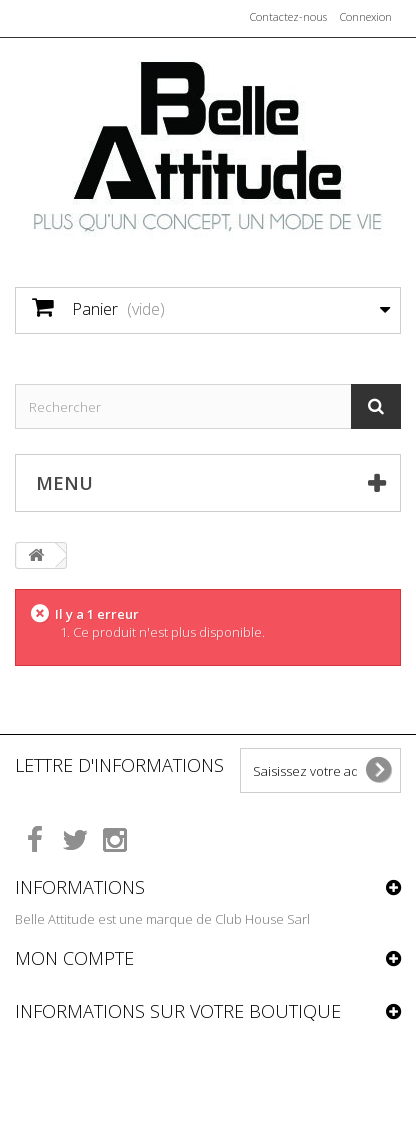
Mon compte (74, 958)
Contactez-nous (288, 16)
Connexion (366, 16)
